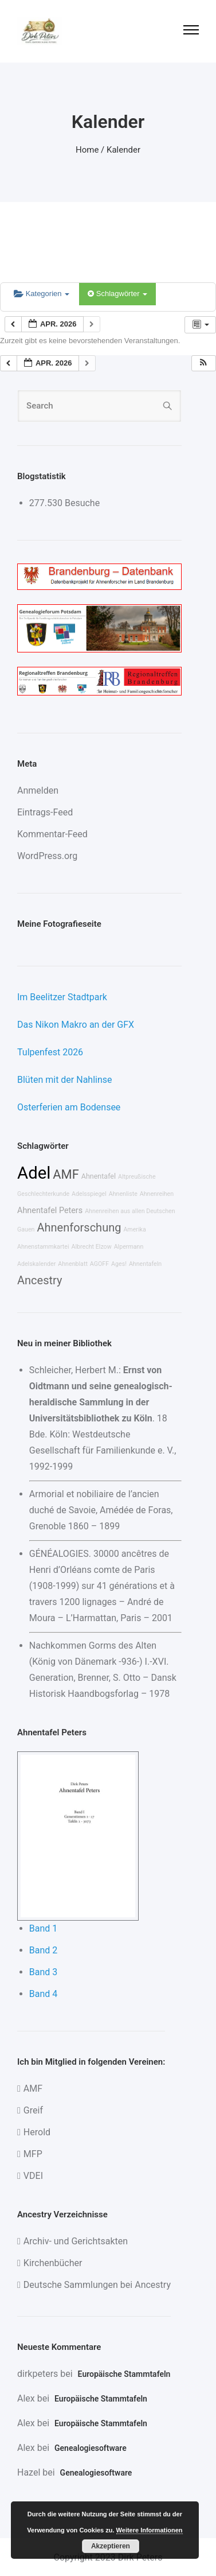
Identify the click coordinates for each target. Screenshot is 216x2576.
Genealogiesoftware (90, 2448)
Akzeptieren (110, 2546)
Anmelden (37, 790)
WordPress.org (47, 855)
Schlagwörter (117, 293)
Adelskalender (36, 1264)
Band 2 (43, 1950)
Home (87, 150)
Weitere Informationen (149, 2530)
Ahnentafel (98, 1176)
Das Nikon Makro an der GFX (75, 1024)
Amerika (134, 1229)
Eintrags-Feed (45, 812)
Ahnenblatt (73, 1264)
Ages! (119, 1264)
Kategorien (41, 293)
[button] (203, 363)
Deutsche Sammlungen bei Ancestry (97, 2284)
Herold (36, 2132)
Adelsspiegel (89, 1194)
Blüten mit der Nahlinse (64, 1079)
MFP (32, 2153)
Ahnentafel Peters (50, 1210)
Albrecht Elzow (91, 1246)
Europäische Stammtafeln (124, 2374)
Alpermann (129, 1246)
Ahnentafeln (145, 1264)
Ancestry (39, 1280)
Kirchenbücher (53, 2263)
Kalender (123, 150)
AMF (65, 1174)
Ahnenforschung (79, 1227)
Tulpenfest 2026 (50, 1052)
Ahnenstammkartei (43, 1246)
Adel (33, 1173)
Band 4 (43, 1993)
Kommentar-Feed (52, 834)
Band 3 (43, 1972)
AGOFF (99, 1264)
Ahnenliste (123, 1194)
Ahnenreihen (157, 1194)
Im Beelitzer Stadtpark (62, 997)
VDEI (33, 2175)
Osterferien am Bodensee (68, 1107)
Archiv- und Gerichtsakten (75, 2241)
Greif (33, 2110)
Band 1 (43, 1928)
